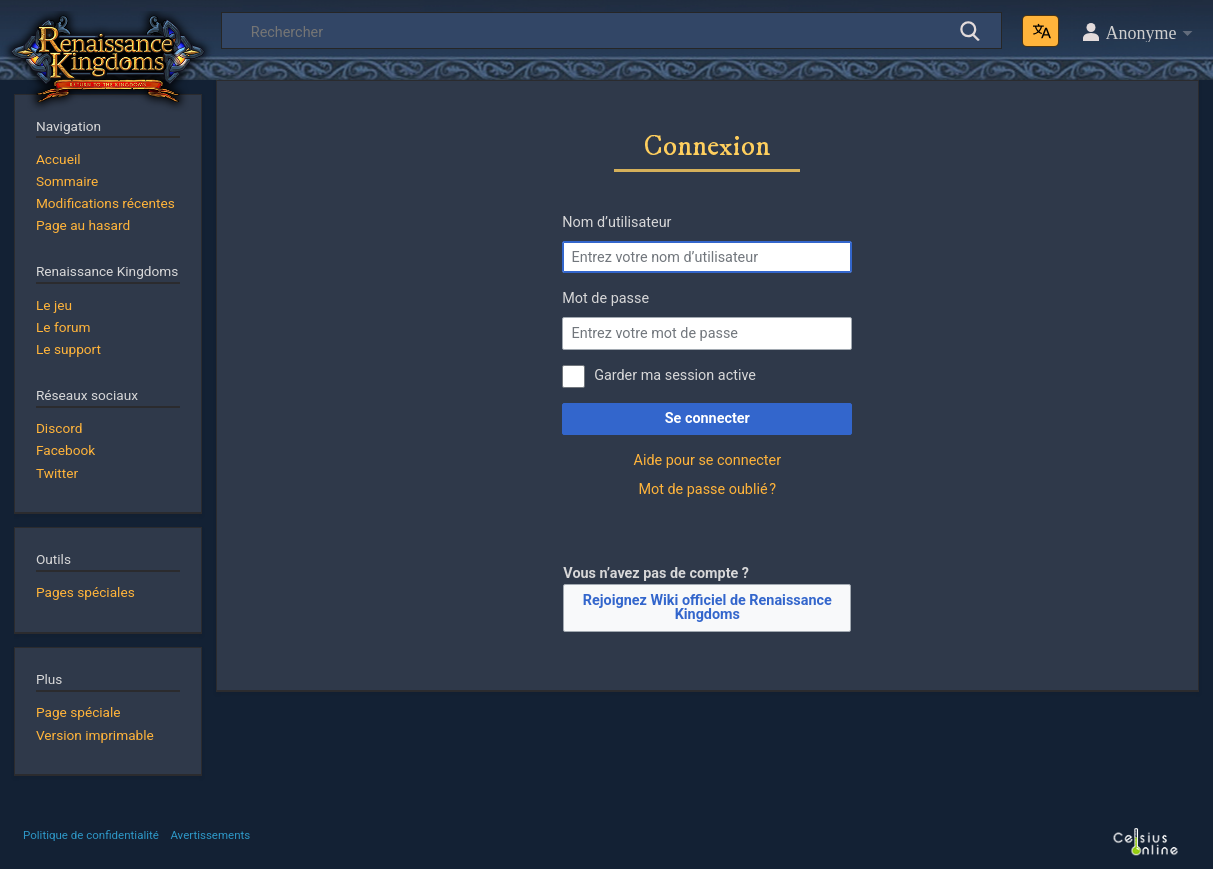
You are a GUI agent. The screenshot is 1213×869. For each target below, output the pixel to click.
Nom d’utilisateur (616, 222)
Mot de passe (605, 298)
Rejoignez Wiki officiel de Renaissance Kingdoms (707, 607)
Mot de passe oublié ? (707, 489)
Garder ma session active (675, 375)
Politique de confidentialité (91, 835)
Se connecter (707, 418)
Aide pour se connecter (708, 460)
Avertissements (210, 835)
